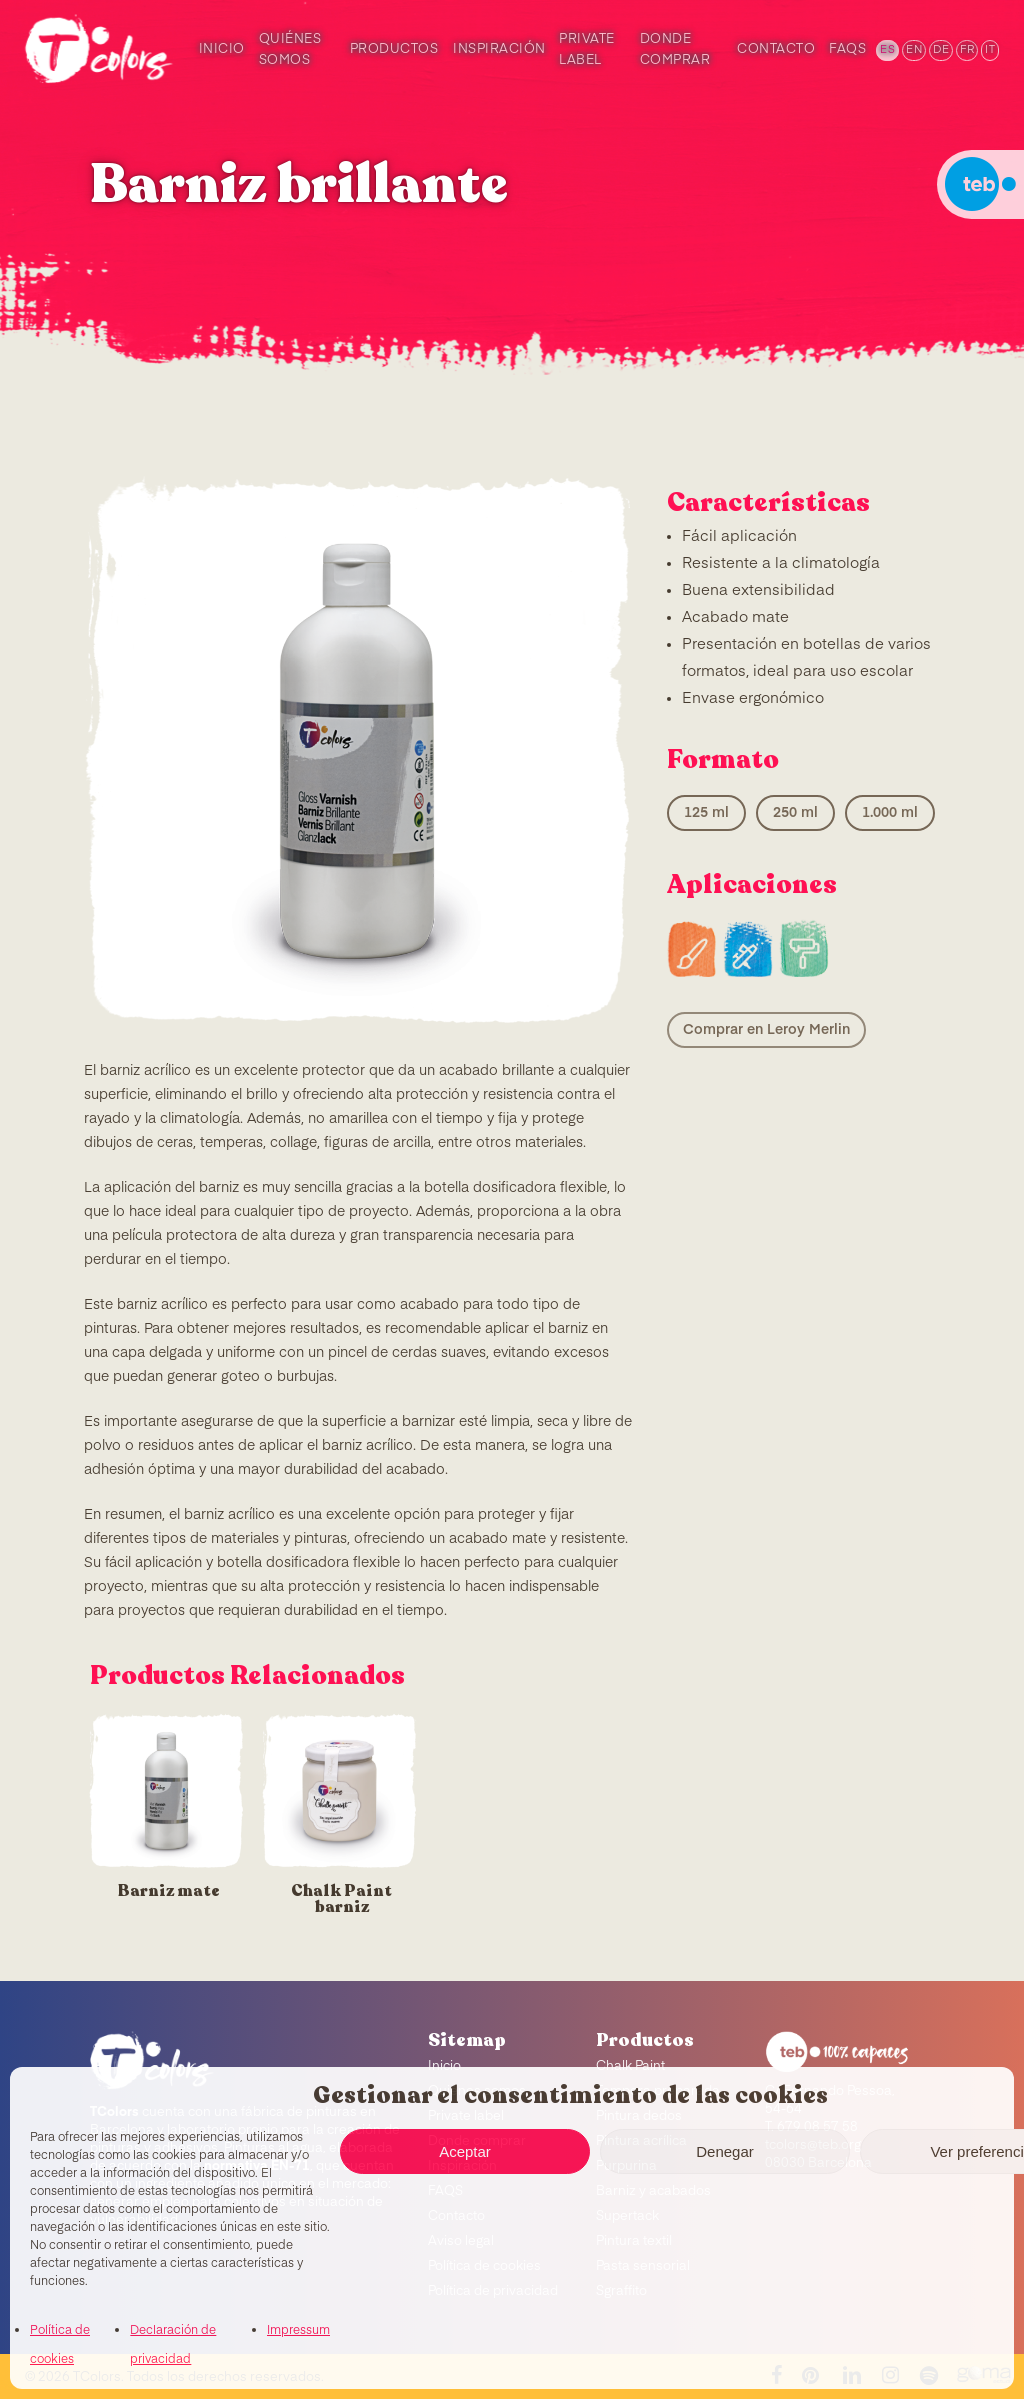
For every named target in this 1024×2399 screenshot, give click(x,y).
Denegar (725, 2151)
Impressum (298, 2331)
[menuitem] (886, 50)
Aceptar (465, 2151)
